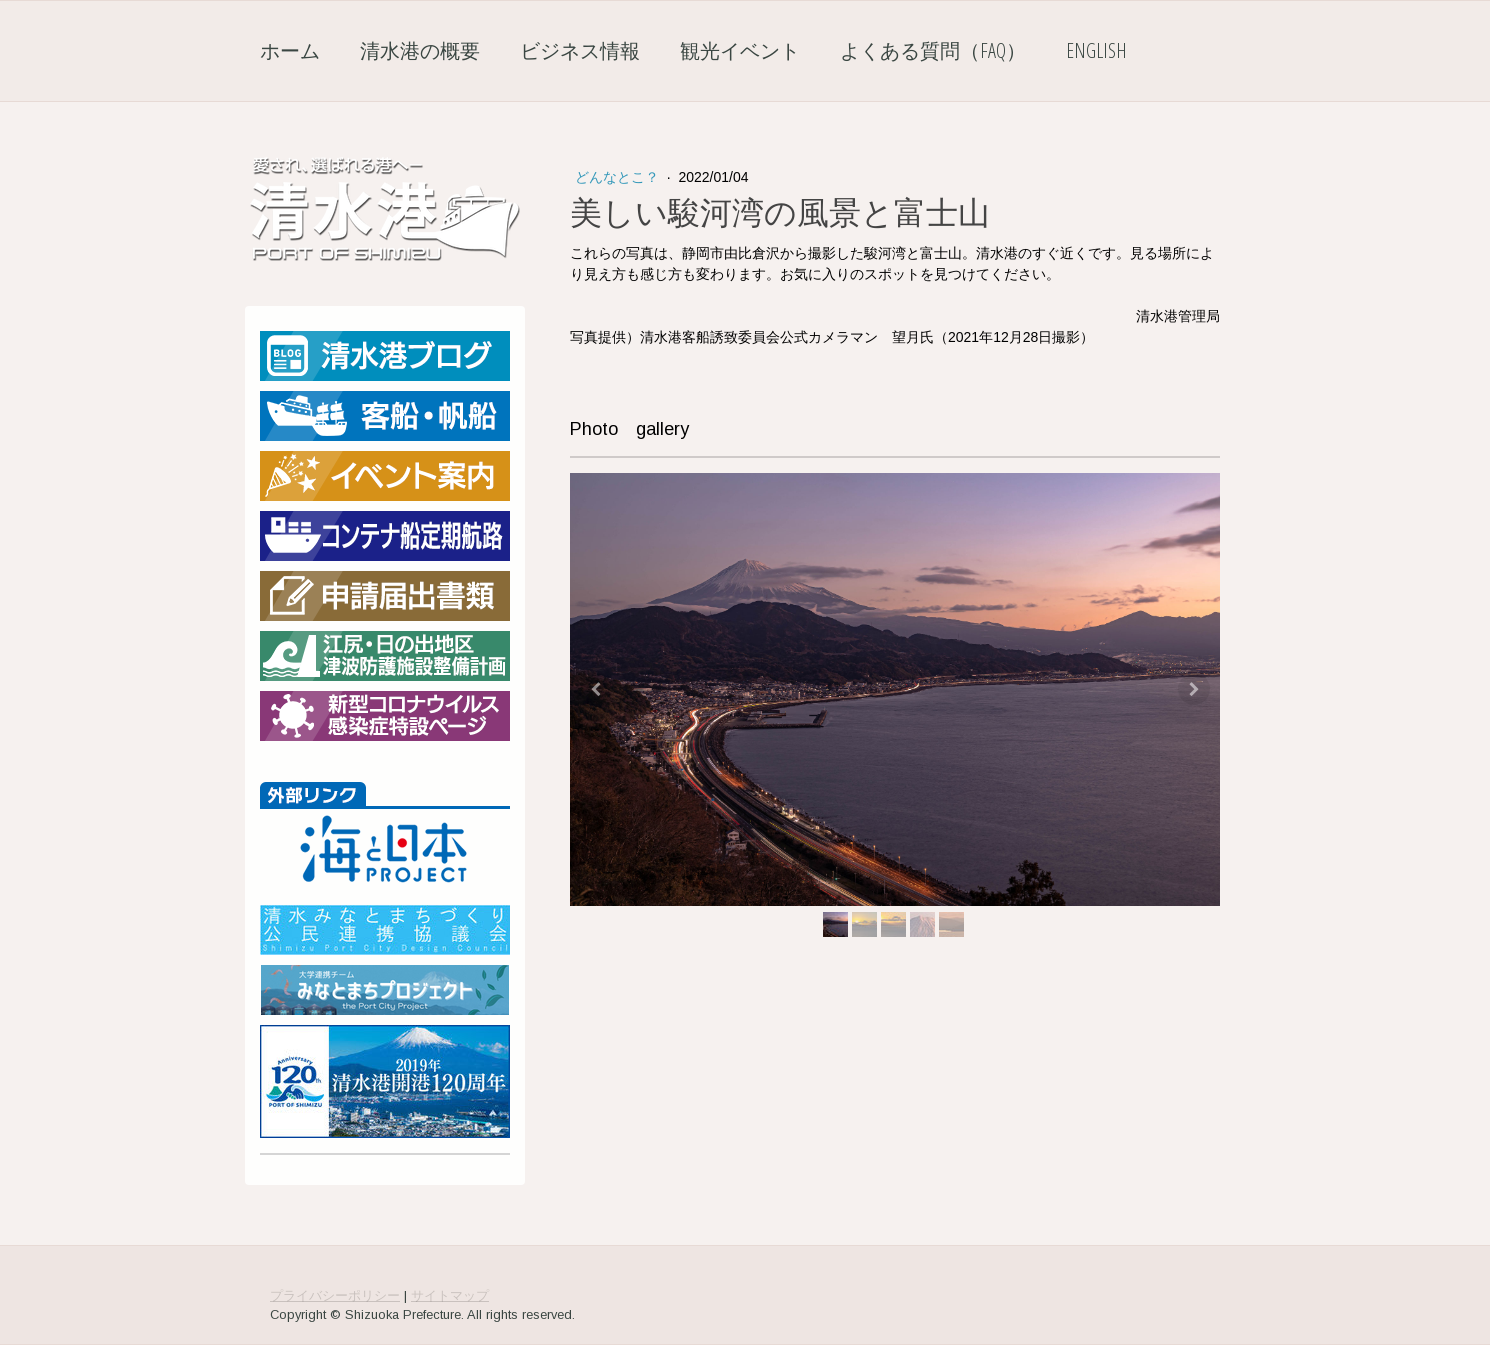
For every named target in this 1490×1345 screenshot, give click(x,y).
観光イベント (740, 50)
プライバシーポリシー (335, 1295)
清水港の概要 (420, 50)
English (1096, 50)
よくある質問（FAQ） (933, 50)
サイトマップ (450, 1295)
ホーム (290, 50)
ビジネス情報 (580, 50)
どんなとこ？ (619, 177)
